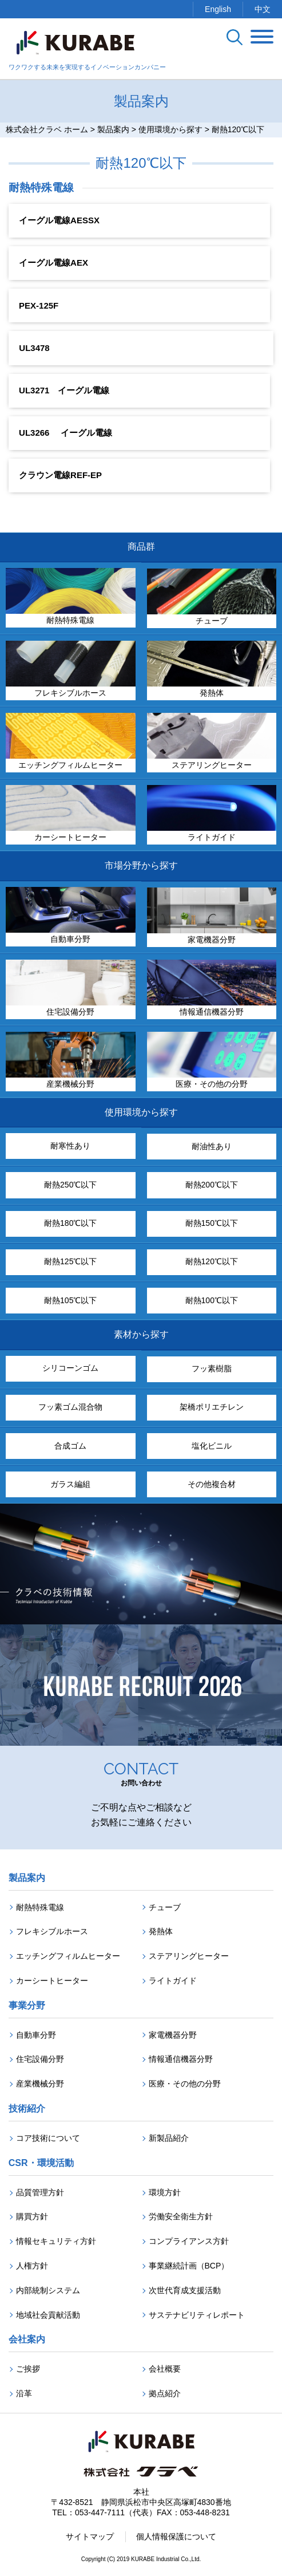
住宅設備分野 (40, 2059)
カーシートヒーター (52, 1980)
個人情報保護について (176, 2536)
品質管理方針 (40, 2192)
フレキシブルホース (52, 1931)
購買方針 (32, 2216)
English (218, 9)
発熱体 (161, 1931)
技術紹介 (27, 2108)
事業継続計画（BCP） (189, 2265)
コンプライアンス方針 (189, 2241)
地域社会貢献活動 (48, 2314)
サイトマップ (90, 2536)
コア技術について (48, 2138)
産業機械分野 (40, 2083)
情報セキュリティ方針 (56, 2241)
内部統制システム (48, 2290)
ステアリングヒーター (189, 1955)
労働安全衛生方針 (181, 2216)
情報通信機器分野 (181, 2059)
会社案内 (27, 2339)
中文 (263, 9)
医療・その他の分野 (185, 2083)
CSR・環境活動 (41, 2163)
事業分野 (27, 2005)
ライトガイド (173, 1980)
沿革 (24, 2393)
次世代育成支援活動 (185, 2290)
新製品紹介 (169, 2138)
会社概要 (165, 2368)
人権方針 (32, 2265)
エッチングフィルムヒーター (68, 1955)
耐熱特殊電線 (40, 1907)
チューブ (165, 1907)
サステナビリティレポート (197, 2314)
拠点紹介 (165, 2393)
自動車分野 (36, 2035)
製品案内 (27, 1878)
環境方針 (165, 2192)
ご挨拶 (28, 2368)
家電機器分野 (173, 2035)
